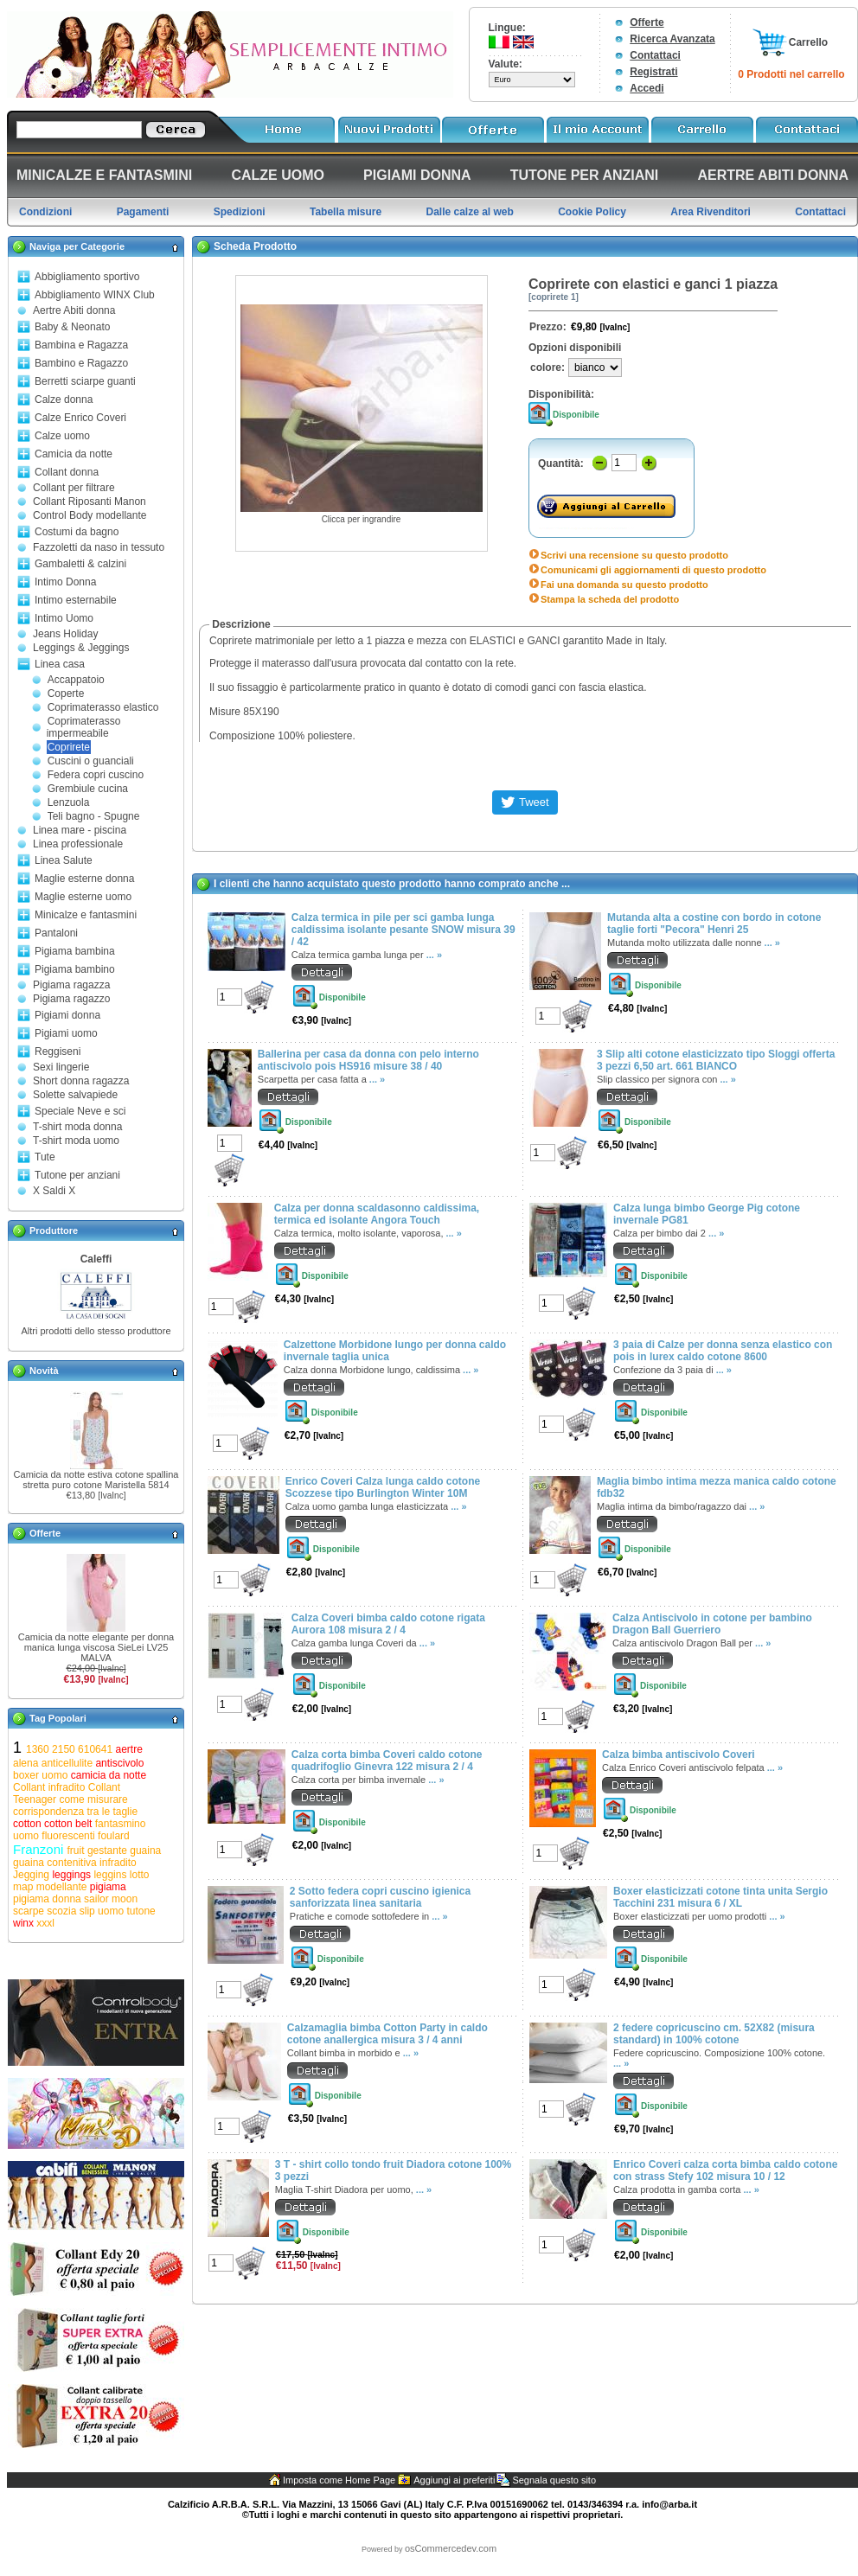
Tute (45, 1157)
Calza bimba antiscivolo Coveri (678, 1754)
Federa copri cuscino (96, 775)
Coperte (66, 693)
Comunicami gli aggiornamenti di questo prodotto (653, 570)
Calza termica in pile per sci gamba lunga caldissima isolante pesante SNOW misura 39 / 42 (403, 929)
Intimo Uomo (64, 618)
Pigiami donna (67, 1015)
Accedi (646, 88)
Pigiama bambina (75, 951)
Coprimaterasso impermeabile (84, 727)
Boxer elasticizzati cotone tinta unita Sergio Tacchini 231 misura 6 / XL (720, 1897)
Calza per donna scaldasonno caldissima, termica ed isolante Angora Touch (376, 1214)
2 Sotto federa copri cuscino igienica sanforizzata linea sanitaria (380, 1897)
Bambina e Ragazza (81, 345)
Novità (44, 1370)
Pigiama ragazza (71, 985)
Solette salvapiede (75, 1095)
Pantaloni (56, 933)
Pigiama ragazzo (71, 999)
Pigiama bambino (75, 969)
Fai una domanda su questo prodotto (624, 584)
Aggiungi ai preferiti (454, 2480)
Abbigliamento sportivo (87, 277)
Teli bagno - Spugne (94, 816)
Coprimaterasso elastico (103, 707)
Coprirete (69, 747)
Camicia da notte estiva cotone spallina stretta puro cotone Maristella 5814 (96, 1479)
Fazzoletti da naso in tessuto (98, 547)
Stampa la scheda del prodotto (610, 599)
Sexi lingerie (61, 1067)
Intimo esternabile (76, 600)
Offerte (646, 22)
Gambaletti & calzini (80, 564)
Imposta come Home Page (339, 2480)
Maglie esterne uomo (83, 897)
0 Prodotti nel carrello (791, 74)
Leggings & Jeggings (81, 648)
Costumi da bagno (76, 532)
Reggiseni (57, 1051)
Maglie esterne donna (84, 879)
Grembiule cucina (88, 789)
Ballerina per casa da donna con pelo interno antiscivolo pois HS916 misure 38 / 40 (368, 1060)
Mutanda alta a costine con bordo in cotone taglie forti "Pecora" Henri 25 (714, 923)
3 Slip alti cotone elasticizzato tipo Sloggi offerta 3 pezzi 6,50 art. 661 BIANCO (716, 1060)
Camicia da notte (73, 454)
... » (434, 954)
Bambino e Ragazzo (81, 363)
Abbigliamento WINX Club (95, 295)
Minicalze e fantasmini (86, 915)
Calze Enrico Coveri (80, 418)
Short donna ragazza (81, 1081)
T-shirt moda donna (77, 1127)
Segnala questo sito (554, 2480)
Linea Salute (64, 860)
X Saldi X (54, 1191)
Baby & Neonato (72, 327)
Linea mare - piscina (79, 830)
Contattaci (655, 55)
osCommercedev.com (450, 2548)
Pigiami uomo (66, 1033)
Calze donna (64, 399)
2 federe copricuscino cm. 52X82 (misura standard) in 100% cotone (714, 2034)
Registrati (653, 72)
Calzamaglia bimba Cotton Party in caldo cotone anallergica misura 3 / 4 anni (387, 2034)
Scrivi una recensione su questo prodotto (634, 555)
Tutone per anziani (77, 1175)
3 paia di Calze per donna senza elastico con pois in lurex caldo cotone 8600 (722, 1351)
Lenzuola (69, 802)
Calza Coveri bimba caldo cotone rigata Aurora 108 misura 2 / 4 (388, 1624)
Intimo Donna (65, 582)
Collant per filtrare (74, 488)
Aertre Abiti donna (74, 310)
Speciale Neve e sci (80, 1111)
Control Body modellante (89, 515)
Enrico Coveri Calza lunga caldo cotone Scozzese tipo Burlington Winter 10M (382, 1487)
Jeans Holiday (65, 634)
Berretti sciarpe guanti (85, 381)
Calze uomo (62, 436)
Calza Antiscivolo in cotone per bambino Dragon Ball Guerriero (712, 1624)
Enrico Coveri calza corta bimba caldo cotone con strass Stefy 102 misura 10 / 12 (725, 2170)
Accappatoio (76, 680)
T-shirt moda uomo (76, 1141)
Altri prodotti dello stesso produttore (95, 1331)
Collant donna (67, 472)
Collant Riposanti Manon (89, 501)
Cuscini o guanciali (91, 761)
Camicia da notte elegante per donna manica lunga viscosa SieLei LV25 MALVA (96, 1647)
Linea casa (60, 664)
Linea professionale (78, 844)
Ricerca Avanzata (672, 39)
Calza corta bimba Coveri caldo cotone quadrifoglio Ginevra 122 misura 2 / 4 (387, 1760)
